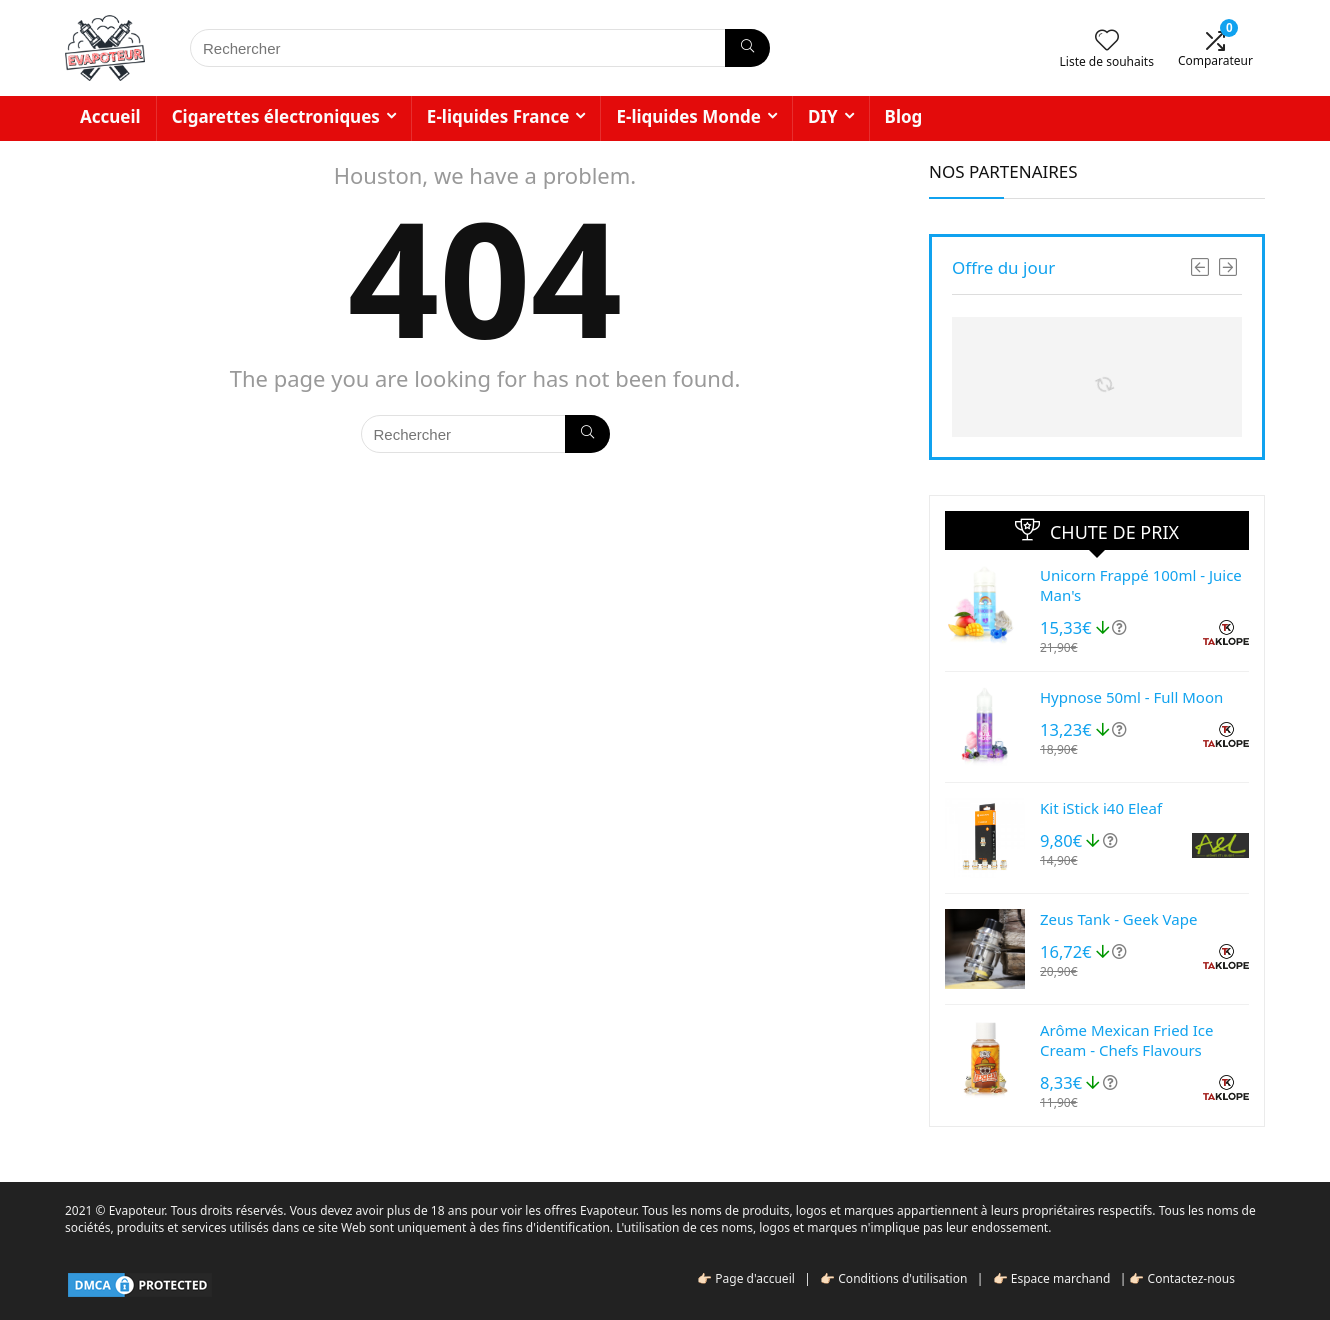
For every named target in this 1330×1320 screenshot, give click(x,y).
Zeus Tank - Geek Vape (1118, 919)
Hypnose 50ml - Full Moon (1131, 697)
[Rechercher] (747, 48)
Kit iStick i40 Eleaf (1101, 808)
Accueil (110, 116)
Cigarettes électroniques (276, 116)
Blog (904, 116)
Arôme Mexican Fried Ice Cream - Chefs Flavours (1126, 1040)
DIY (823, 116)
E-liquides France (498, 116)
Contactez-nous (1191, 1278)
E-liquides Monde (688, 116)
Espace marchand (1061, 1278)
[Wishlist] (1107, 40)
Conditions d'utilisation (902, 1278)
